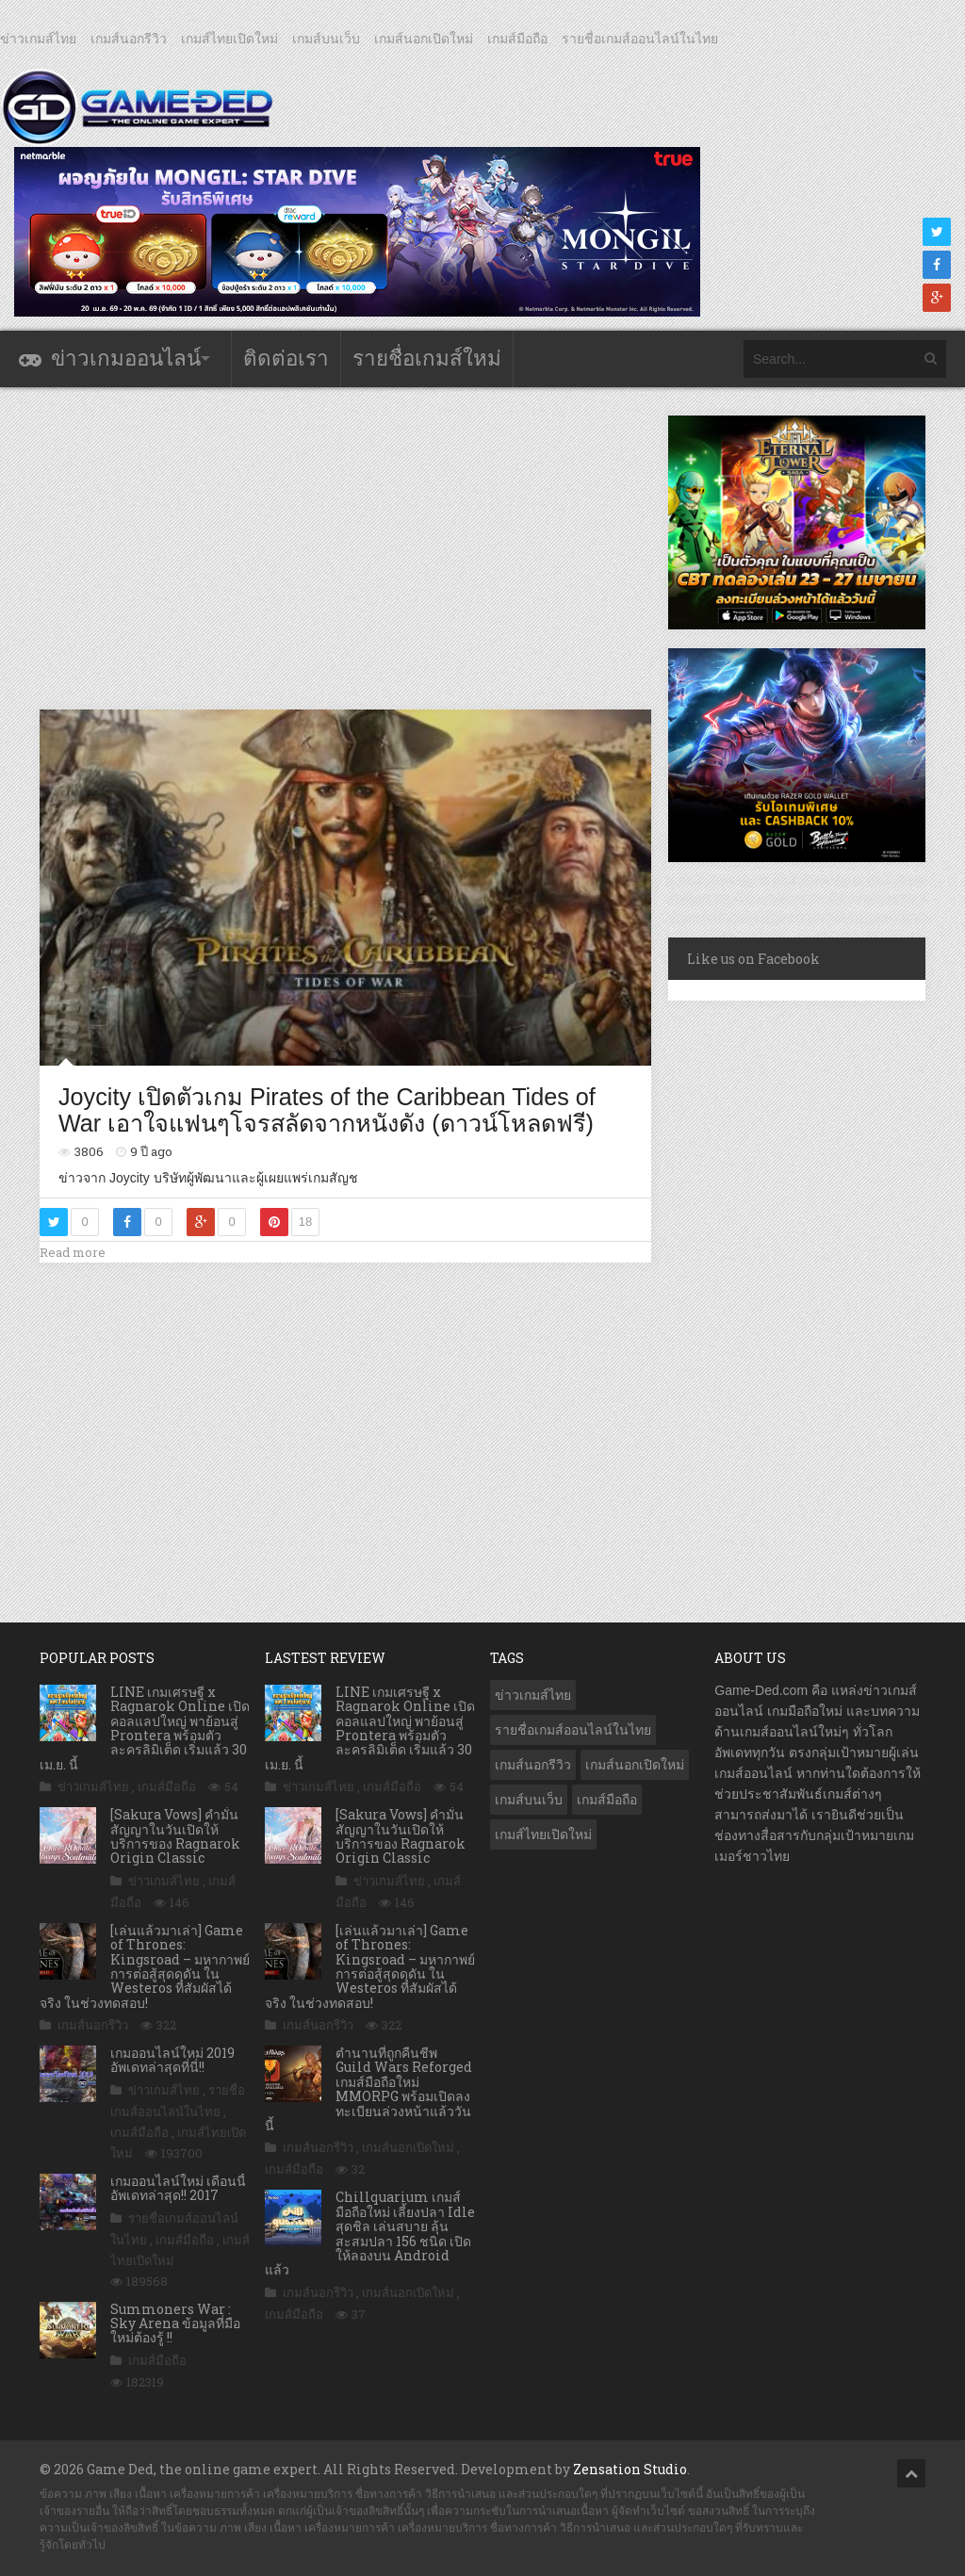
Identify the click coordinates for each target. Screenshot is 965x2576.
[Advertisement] (383, 547)
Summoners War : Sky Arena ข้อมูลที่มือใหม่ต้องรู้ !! (175, 2323)
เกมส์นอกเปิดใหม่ (423, 38)
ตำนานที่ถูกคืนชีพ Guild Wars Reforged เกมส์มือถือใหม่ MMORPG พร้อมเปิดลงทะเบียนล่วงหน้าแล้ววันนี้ (368, 2089)
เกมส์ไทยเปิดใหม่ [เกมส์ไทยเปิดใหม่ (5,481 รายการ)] (543, 1834)
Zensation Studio (630, 2469)
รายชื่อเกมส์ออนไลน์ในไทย (640, 38)
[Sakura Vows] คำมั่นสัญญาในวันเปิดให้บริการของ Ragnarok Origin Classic (175, 1836)
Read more (73, 1252)
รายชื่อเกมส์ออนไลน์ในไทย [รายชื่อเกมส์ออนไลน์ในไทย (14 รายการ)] (573, 1729)
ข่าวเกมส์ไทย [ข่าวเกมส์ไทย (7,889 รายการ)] (533, 1695)
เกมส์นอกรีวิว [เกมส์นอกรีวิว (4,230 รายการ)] (533, 1764)
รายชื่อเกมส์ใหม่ (426, 358)
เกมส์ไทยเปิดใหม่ (229, 38)
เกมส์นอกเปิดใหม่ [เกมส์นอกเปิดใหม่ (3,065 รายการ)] (634, 1764)
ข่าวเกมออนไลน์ (126, 358)
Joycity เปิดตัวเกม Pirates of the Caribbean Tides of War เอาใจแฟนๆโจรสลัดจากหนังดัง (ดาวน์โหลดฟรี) (327, 1110)
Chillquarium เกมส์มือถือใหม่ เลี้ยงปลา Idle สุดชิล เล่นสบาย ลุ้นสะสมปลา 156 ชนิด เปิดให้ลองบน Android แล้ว (370, 2233)
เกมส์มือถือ (517, 38)
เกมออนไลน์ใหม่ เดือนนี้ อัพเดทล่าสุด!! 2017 (178, 2188)
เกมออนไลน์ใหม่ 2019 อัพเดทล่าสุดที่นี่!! (172, 2060)
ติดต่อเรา (286, 358)
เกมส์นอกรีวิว (128, 38)
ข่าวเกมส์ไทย (38, 38)
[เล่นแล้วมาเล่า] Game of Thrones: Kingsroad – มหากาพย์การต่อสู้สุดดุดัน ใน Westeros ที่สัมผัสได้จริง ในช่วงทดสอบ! (145, 1966)
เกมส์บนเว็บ (326, 38)
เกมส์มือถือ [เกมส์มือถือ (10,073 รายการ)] (607, 1799)
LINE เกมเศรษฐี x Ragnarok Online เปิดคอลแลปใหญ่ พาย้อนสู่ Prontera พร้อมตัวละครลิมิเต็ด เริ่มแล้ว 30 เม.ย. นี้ (145, 1728)
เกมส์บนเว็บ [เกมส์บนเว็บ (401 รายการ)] (529, 1799)
